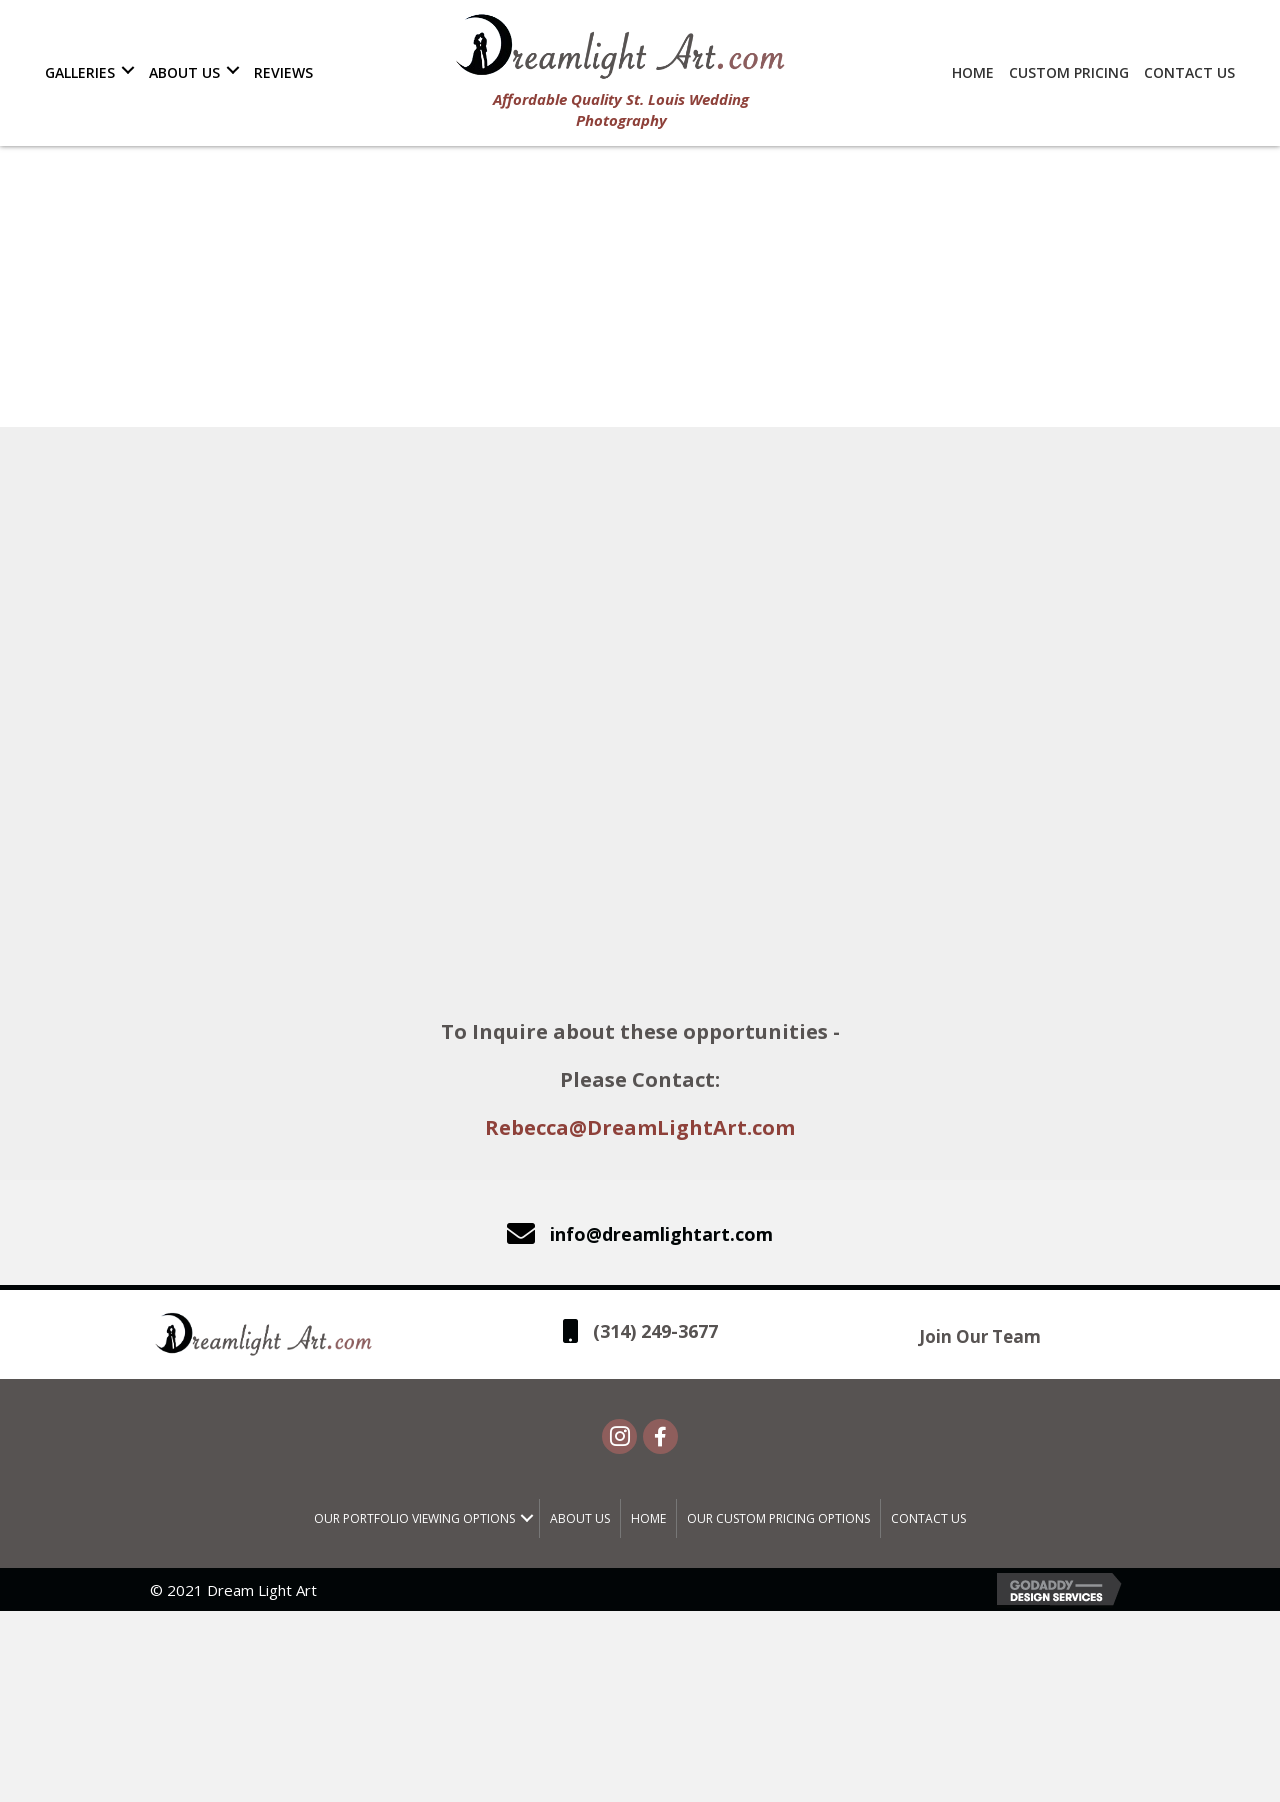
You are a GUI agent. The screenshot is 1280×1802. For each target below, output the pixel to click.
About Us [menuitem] (580, 1520)
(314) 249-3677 (655, 1332)
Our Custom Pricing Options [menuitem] (778, 1520)
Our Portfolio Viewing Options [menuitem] (414, 1520)
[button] (127, 70)
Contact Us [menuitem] (928, 1520)
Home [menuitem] (648, 1520)
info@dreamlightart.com (661, 1234)
